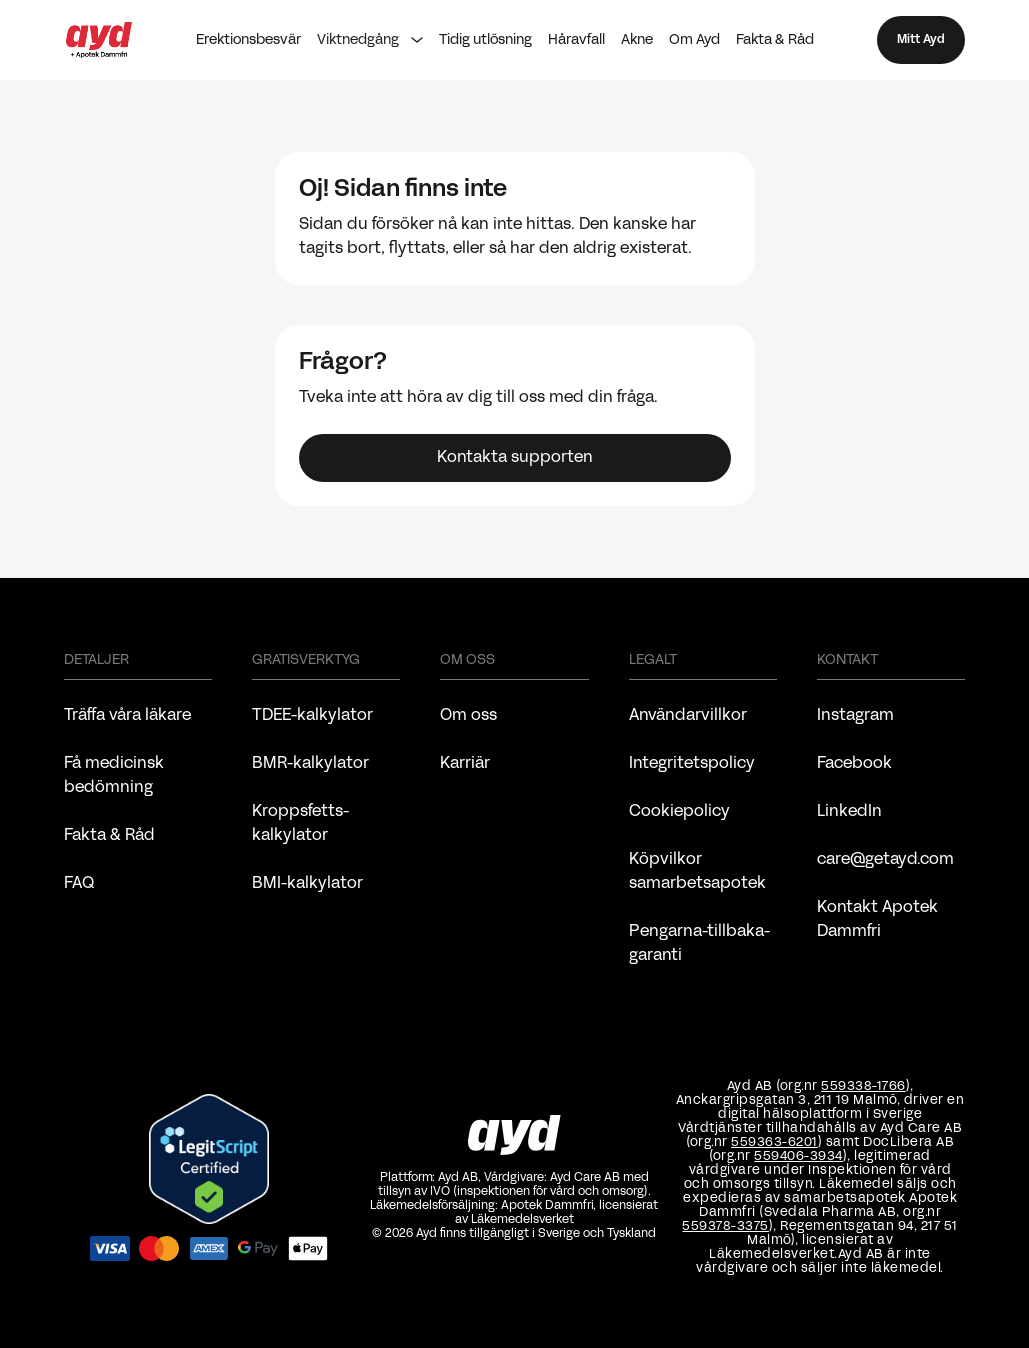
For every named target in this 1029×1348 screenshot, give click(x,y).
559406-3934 (798, 1157)
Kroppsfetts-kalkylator (301, 824)
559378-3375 (725, 1227)
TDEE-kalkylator (312, 716)
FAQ (79, 884)
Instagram (855, 716)
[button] (370, 40)
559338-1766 (863, 1087)
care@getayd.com (885, 860)
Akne (637, 40)
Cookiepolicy (679, 812)
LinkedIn (849, 812)
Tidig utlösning (485, 40)
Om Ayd (694, 40)
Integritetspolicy (692, 764)
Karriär (465, 764)
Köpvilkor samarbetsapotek (697, 872)
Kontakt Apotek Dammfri (877, 920)
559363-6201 (774, 1143)
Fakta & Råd (775, 40)
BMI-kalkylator (307, 884)
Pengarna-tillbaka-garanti (700, 944)
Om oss (468, 716)
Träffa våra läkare (127, 716)
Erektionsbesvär (248, 40)
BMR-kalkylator (310, 764)
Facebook (854, 764)
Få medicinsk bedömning (114, 776)
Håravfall (576, 40)
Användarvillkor (688, 716)
